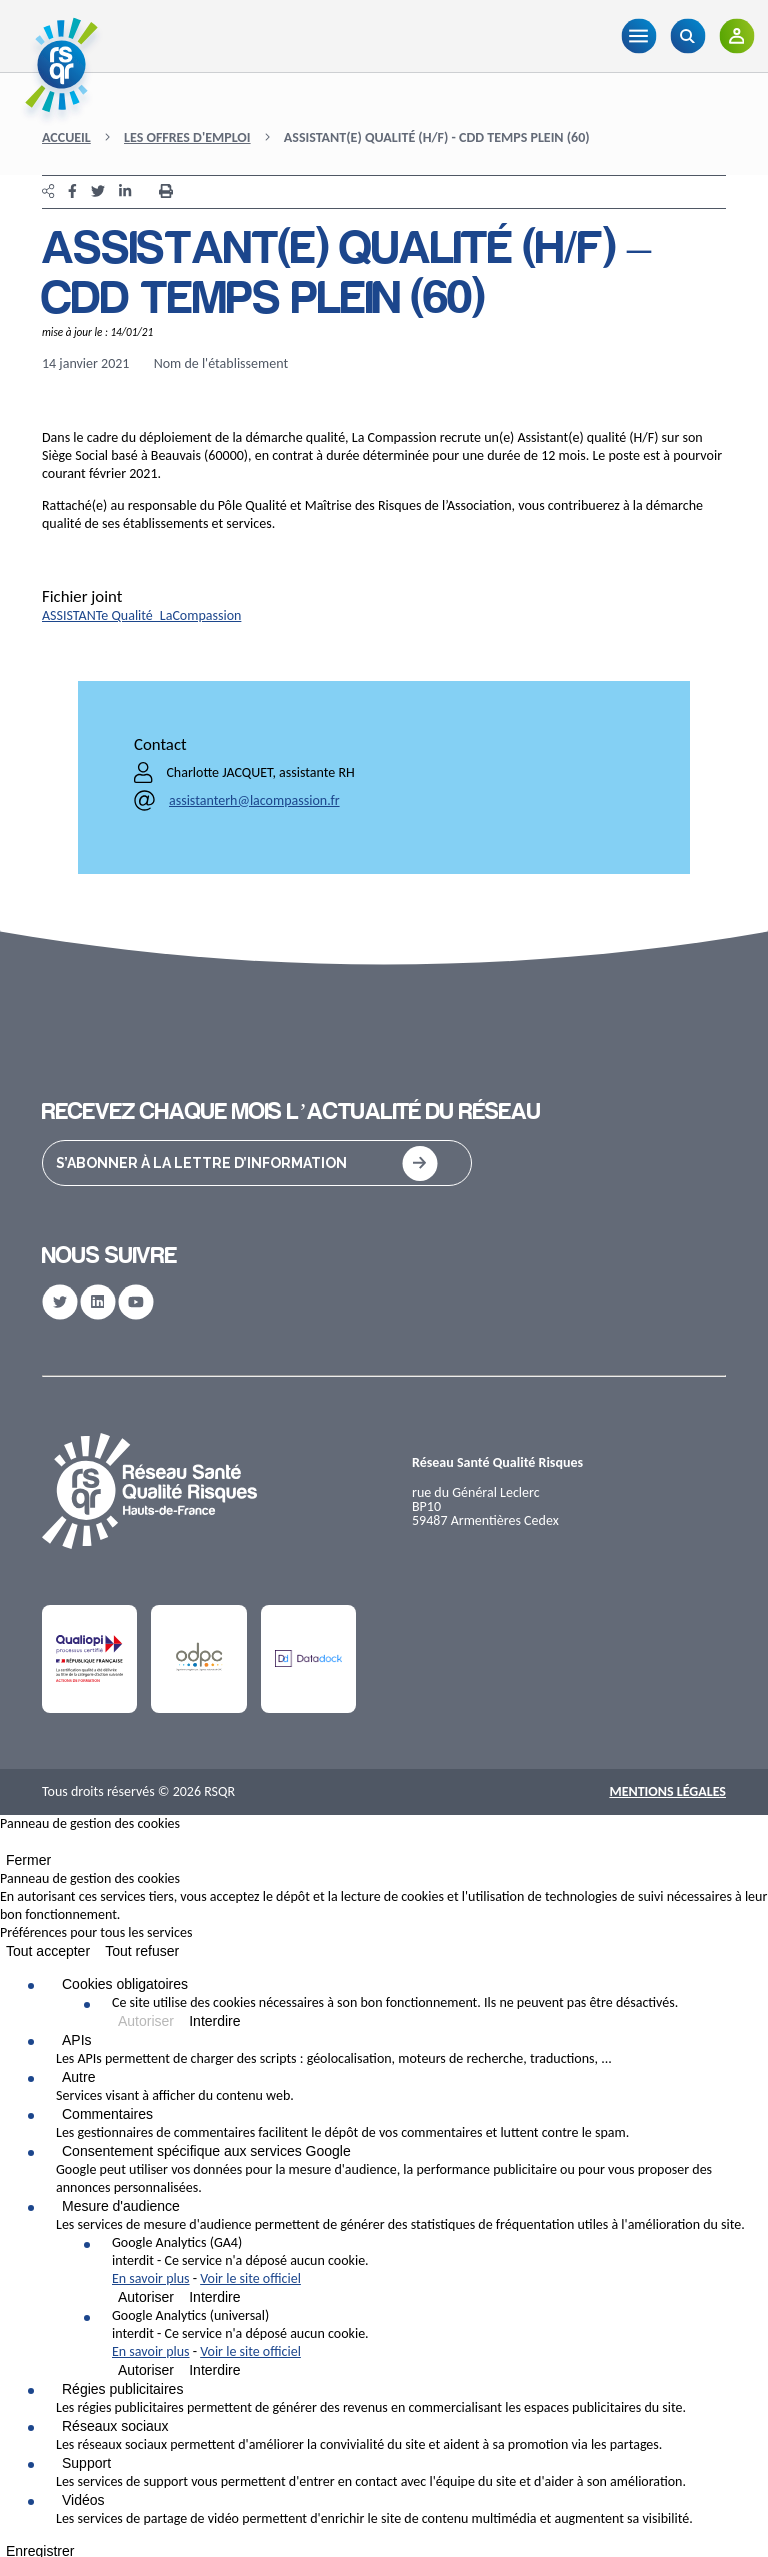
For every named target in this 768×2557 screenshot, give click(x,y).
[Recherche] (687, 36)
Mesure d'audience (121, 2206)
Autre (78, 2077)
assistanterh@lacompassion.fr (254, 800)
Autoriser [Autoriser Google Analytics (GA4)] (146, 2297)
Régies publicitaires (122, 2389)
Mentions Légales (667, 1791)
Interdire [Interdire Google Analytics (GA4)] (214, 2297)
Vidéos (83, 2500)
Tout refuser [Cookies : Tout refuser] (142, 1951)
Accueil (66, 137)
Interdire (214, 2021)
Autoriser (146, 2021)
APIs (77, 2040)
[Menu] (638, 36)
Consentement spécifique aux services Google (206, 2151)
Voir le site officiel (250, 2278)
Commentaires (107, 2114)
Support (86, 2463)
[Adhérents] (736, 36)
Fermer (28, 1860)
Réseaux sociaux (115, 2426)
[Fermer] (6, 1846)
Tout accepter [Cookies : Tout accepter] (48, 1951)
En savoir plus (151, 2278)
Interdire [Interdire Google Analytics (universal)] (214, 2370)
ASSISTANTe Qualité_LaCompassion (141, 615)
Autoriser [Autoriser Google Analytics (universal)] (146, 2370)
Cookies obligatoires (125, 1984)
